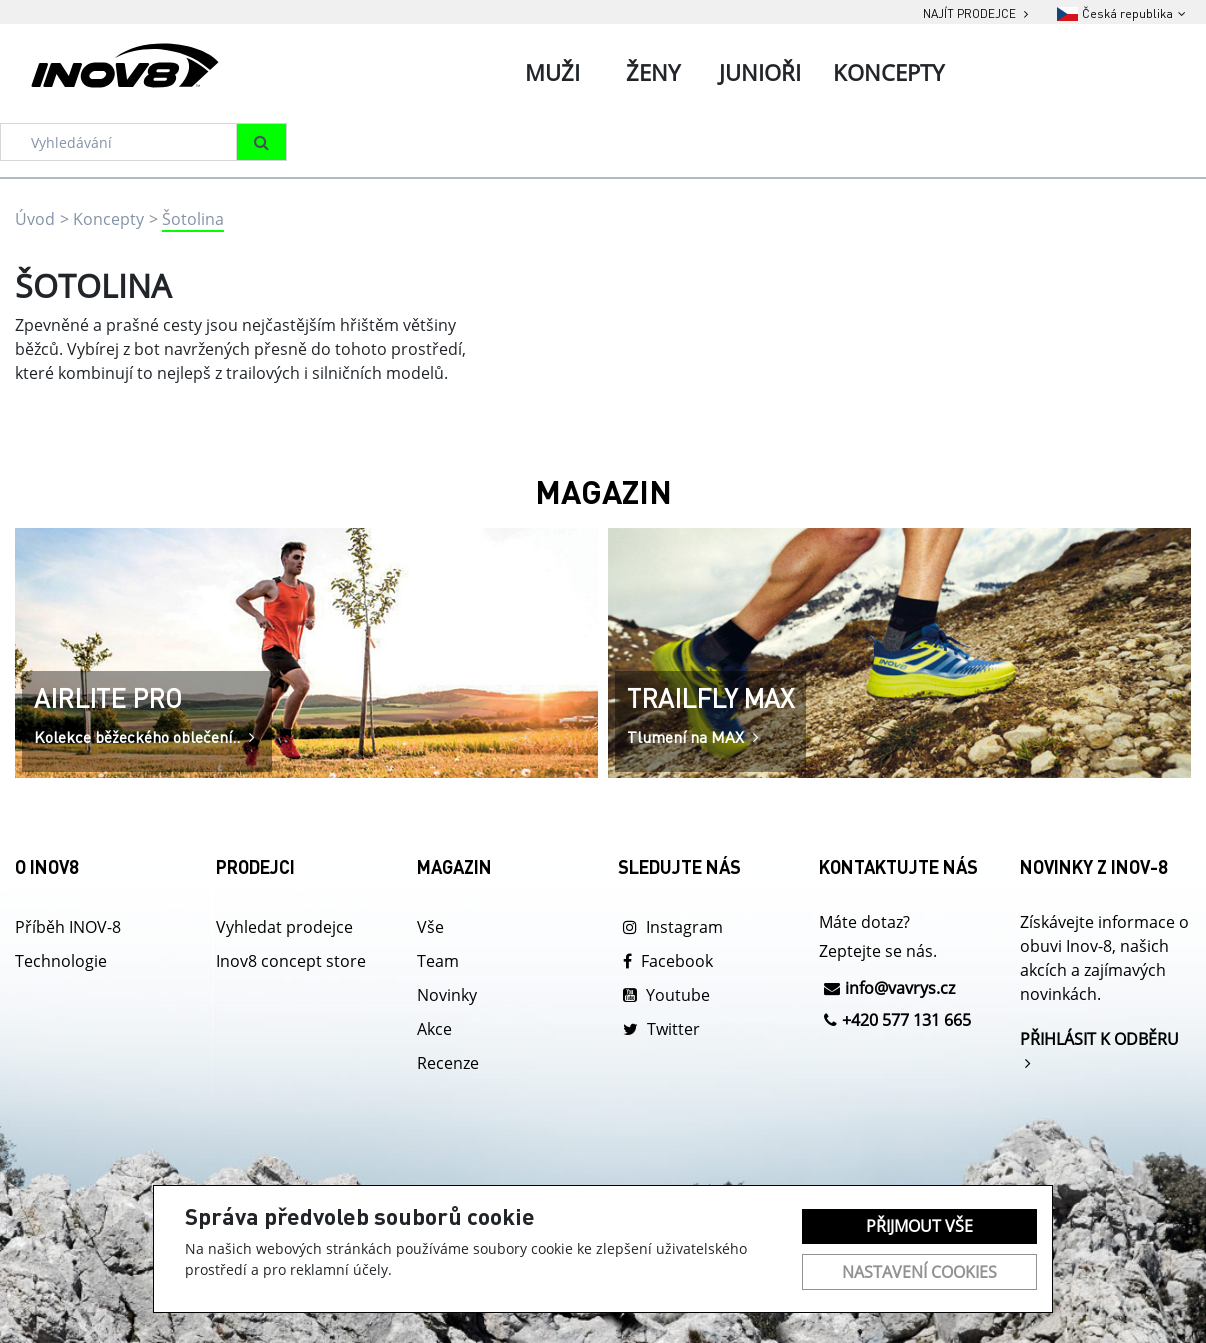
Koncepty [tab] (888, 72)
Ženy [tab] (653, 72)
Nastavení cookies (919, 1272)
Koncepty (108, 219)
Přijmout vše (919, 1226)
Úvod (35, 219)
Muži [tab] (552, 72)
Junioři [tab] (760, 72)
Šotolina (193, 219)
